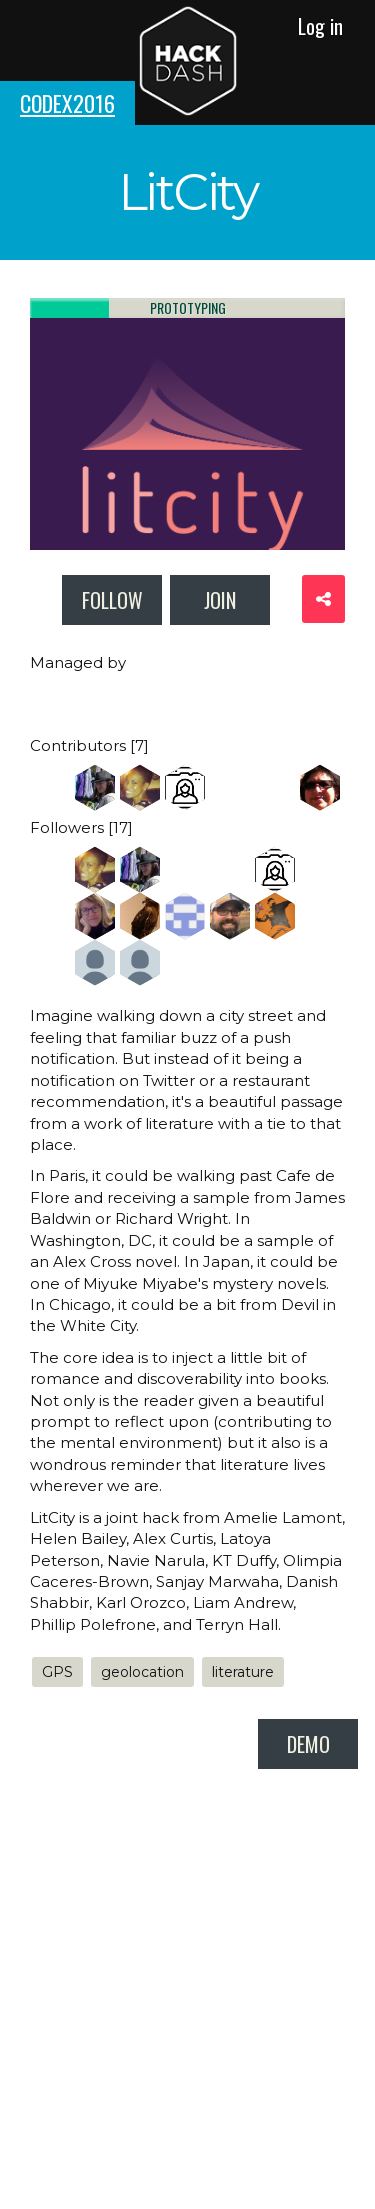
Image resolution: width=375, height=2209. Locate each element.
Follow (112, 600)
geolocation (142, 1672)
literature (243, 1672)
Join (220, 600)
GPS (57, 1672)
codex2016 (67, 103)
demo (308, 1744)
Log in (320, 26)
